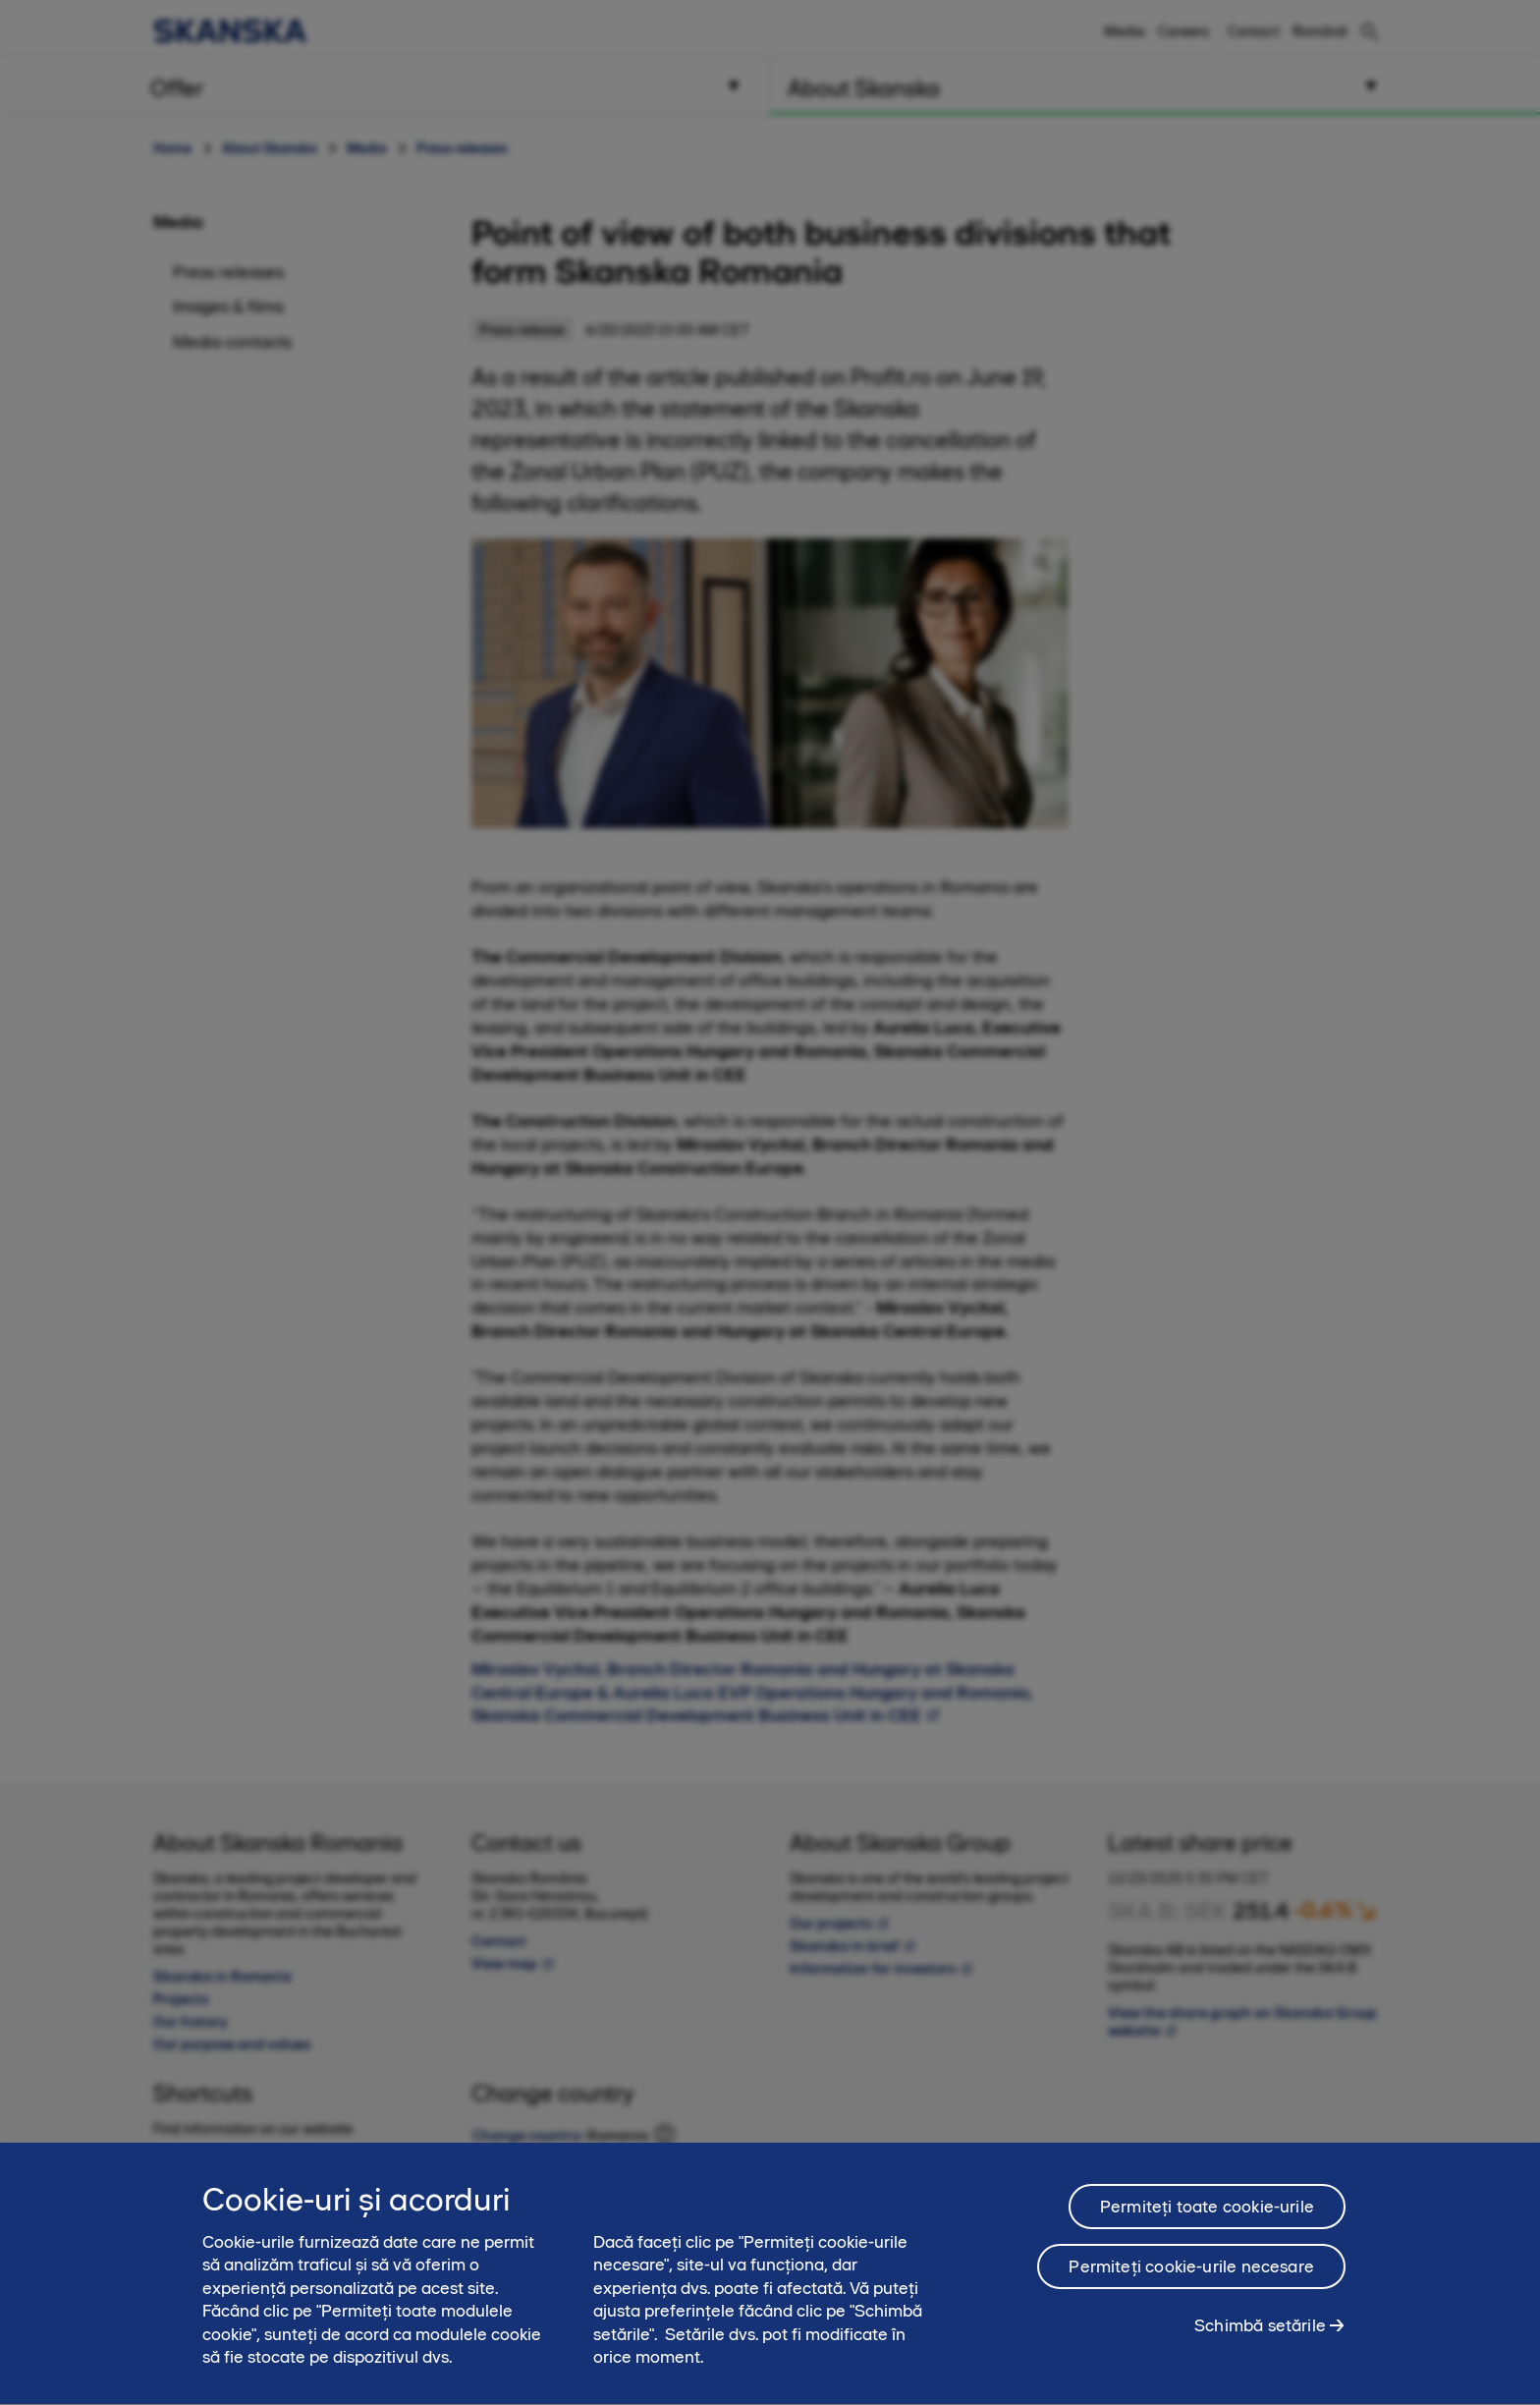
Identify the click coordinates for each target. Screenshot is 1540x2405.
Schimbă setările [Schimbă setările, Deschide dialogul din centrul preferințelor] (1260, 2332)
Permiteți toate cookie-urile (1207, 2213)
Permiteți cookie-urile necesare (1191, 2273)
